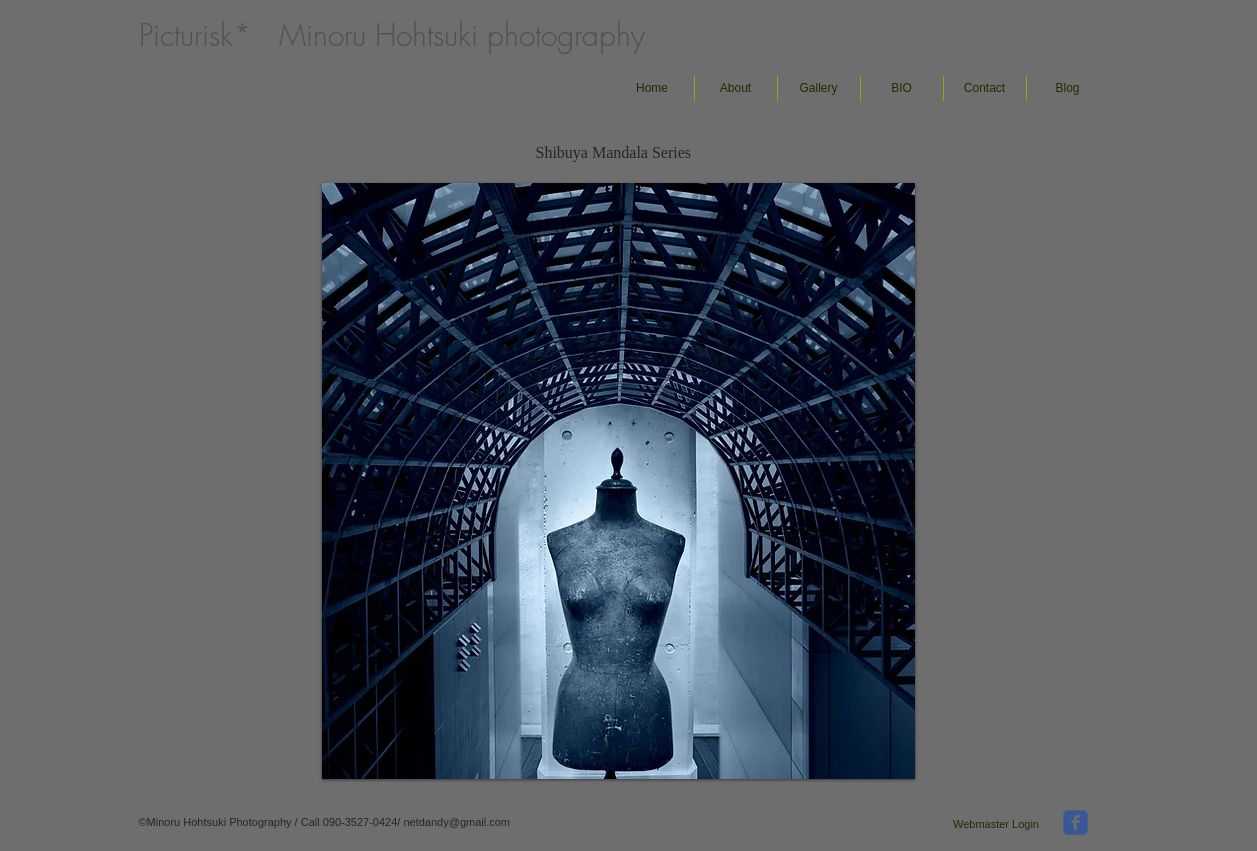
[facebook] (1075, 822)
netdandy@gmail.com (456, 822)
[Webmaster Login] (996, 824)
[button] (819, 88)
